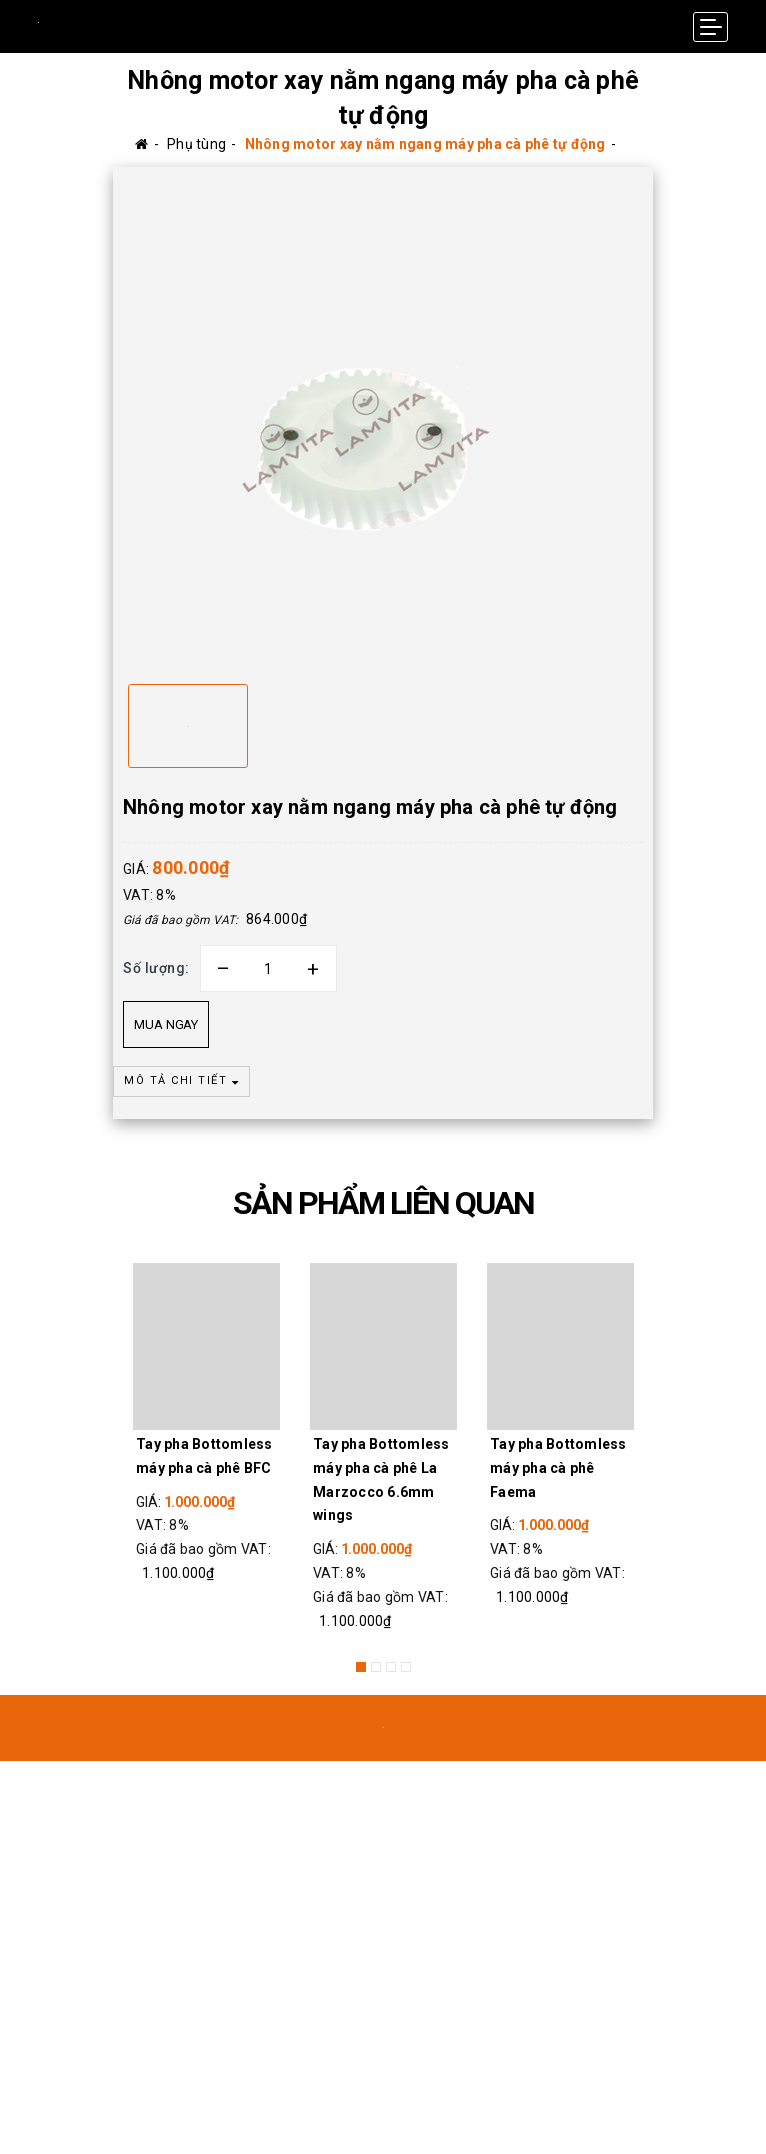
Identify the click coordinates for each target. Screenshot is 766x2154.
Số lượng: (156, 968)
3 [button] (391, 1667)
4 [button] (406, 1667)
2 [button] (376, 1667)
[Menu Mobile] (710, 27)
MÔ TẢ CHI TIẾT (181, 1080)
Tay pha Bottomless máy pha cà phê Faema (558, 1468)
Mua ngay (166, 1024)
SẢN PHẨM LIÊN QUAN (383, 1203)
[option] (383, 418)
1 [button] (361, 1667)
